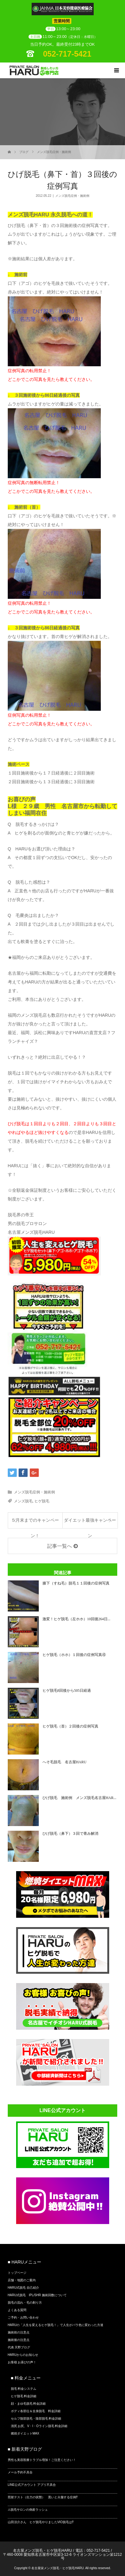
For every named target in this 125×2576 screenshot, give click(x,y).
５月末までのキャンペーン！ (35, 1523)
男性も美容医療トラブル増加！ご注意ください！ (42, 2460)
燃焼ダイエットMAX (25, 2433)
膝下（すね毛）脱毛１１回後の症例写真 (75, 1583)
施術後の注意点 (18, 2340)
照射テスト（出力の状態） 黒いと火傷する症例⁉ (43, 2497)
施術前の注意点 (18, 2332)
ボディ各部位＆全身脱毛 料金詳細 (35, 2411)
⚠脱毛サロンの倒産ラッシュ (28, 2509)
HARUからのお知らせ (23, 2354)
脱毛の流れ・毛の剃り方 (25, 2302)
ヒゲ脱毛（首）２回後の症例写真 (70, 1726)
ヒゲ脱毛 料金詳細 (24, 2396)
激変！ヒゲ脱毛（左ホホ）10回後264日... (76, 1619)
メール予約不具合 (20, 2472)
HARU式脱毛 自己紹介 (23, 2287)
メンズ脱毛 (23, 1501)
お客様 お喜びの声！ (22, 2362)
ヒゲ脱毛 (41, 1501)
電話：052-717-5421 (92, 2550)
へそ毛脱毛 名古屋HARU (64, 1762)
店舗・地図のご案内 (22, 2280)
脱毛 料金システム (24, 2388)
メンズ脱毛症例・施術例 (54, 152)
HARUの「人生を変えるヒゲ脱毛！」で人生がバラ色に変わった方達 (55, 2325)
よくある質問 (17, 2310)
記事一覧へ (59, 1546)
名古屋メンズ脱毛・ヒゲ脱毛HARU (42, 2550)
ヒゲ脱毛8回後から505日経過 (66, 1690)
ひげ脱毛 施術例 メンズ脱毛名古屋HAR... (79, 1798)
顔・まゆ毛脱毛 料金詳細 (28, 2403)
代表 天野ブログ (19, 2347)
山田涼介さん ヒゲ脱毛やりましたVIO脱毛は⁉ (41, 2522)
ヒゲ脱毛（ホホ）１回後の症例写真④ (74, 1655)
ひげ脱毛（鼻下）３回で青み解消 (70, 1833)
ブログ (24, 152)
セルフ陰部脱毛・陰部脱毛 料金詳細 (36, 2418)
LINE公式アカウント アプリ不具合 (32, 2484)
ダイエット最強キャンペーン (90, 1523)
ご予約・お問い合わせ (23, 2317)
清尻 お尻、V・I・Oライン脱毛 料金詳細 (39, 2426)
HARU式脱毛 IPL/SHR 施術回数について (37, 2295)
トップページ (17, 2272)
